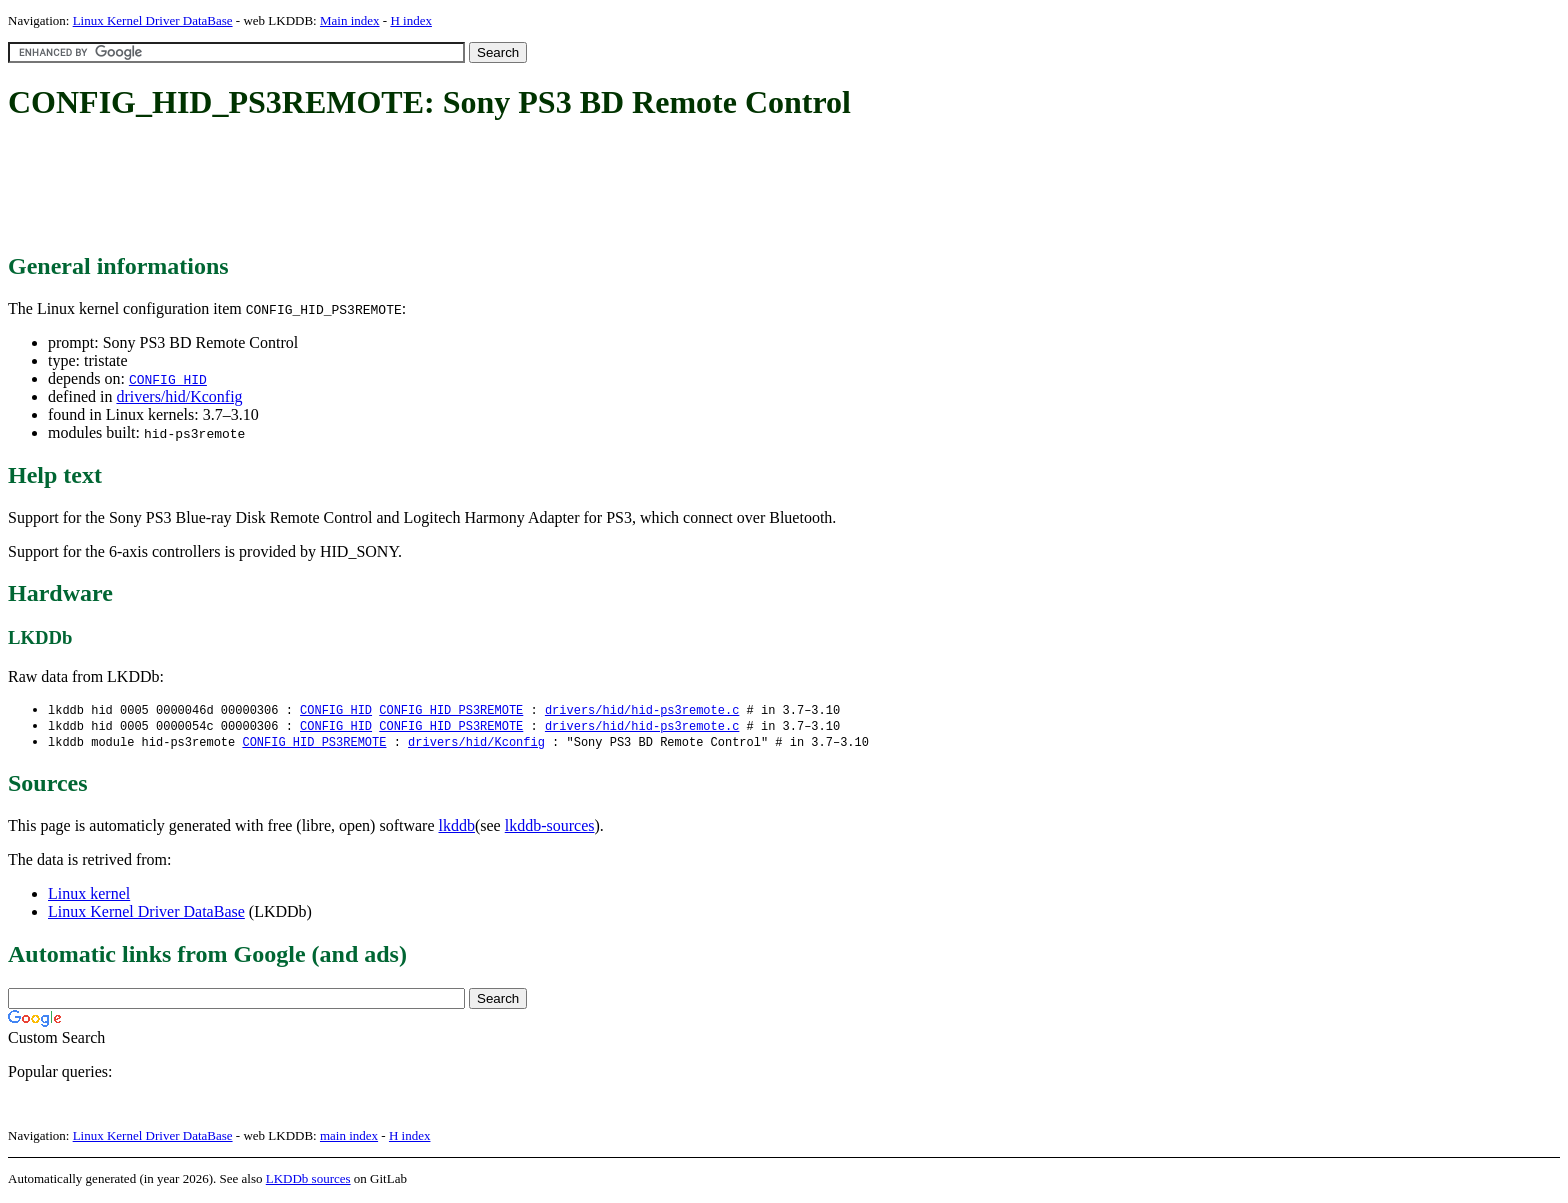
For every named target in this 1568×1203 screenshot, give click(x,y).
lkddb (457, 828)
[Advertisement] (372, 188)
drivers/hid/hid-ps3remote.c (642, 710)
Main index (350, 20)
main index (349, 1138)
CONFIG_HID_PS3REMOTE (451, 710)
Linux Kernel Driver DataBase (153, 20)
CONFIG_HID (168, 379)
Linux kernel (89, 896)
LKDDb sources (308, 1181)
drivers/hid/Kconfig (179, 396)
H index (411, 20)
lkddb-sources (550, 828)
